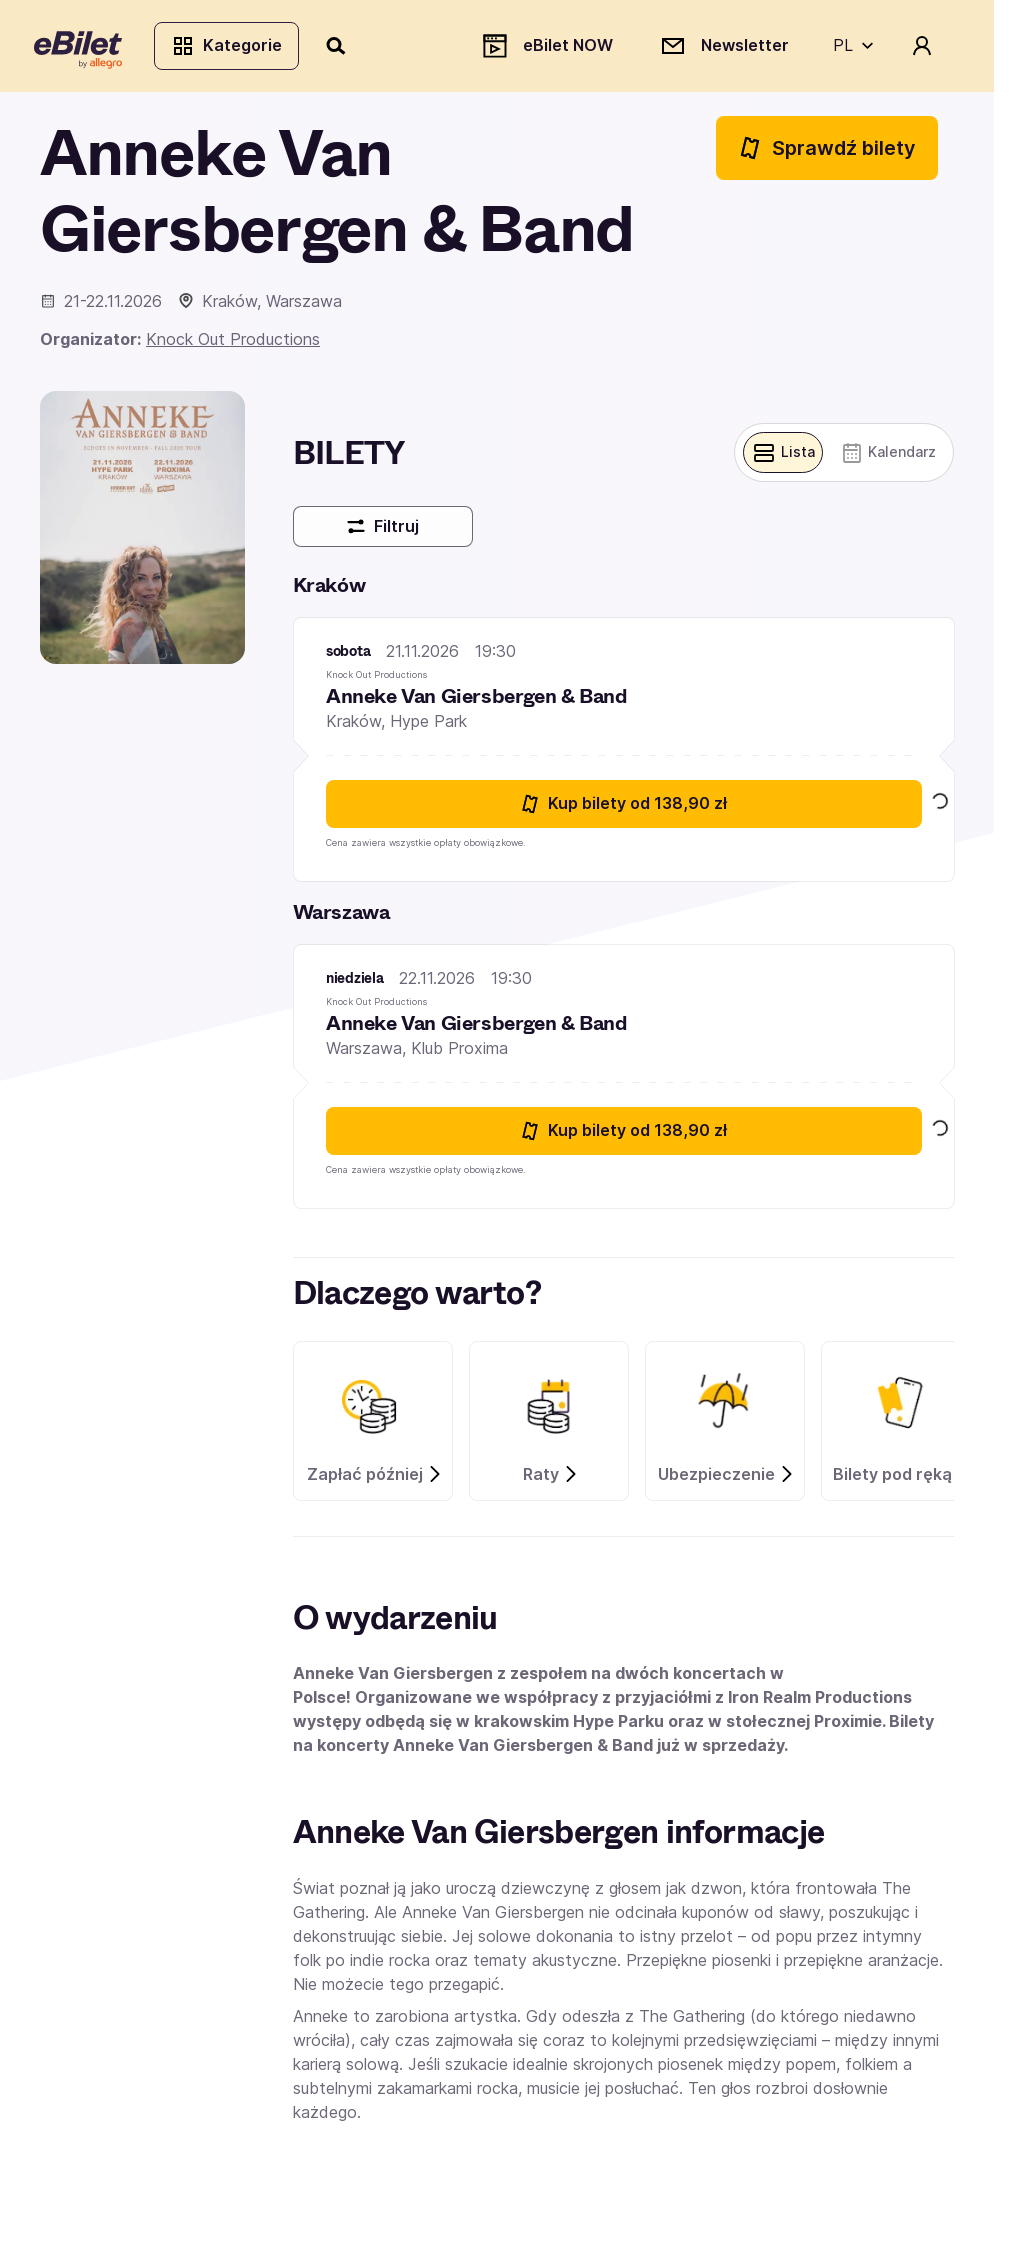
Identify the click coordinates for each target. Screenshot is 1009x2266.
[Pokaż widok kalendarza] (886, 459)
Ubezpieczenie (726, 1480)
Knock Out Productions (233, 345)
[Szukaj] (343, 48)
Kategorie (232, 48)
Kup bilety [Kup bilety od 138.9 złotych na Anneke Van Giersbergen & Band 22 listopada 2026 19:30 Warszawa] (623, 1137)
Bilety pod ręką (902, 1480)
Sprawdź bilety (827, 153)
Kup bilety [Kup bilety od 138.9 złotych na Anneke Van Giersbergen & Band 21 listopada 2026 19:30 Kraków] (623, 810)
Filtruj (382, 533)
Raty (551, 1480)
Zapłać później (375, 1480)
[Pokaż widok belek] (777, 459)
